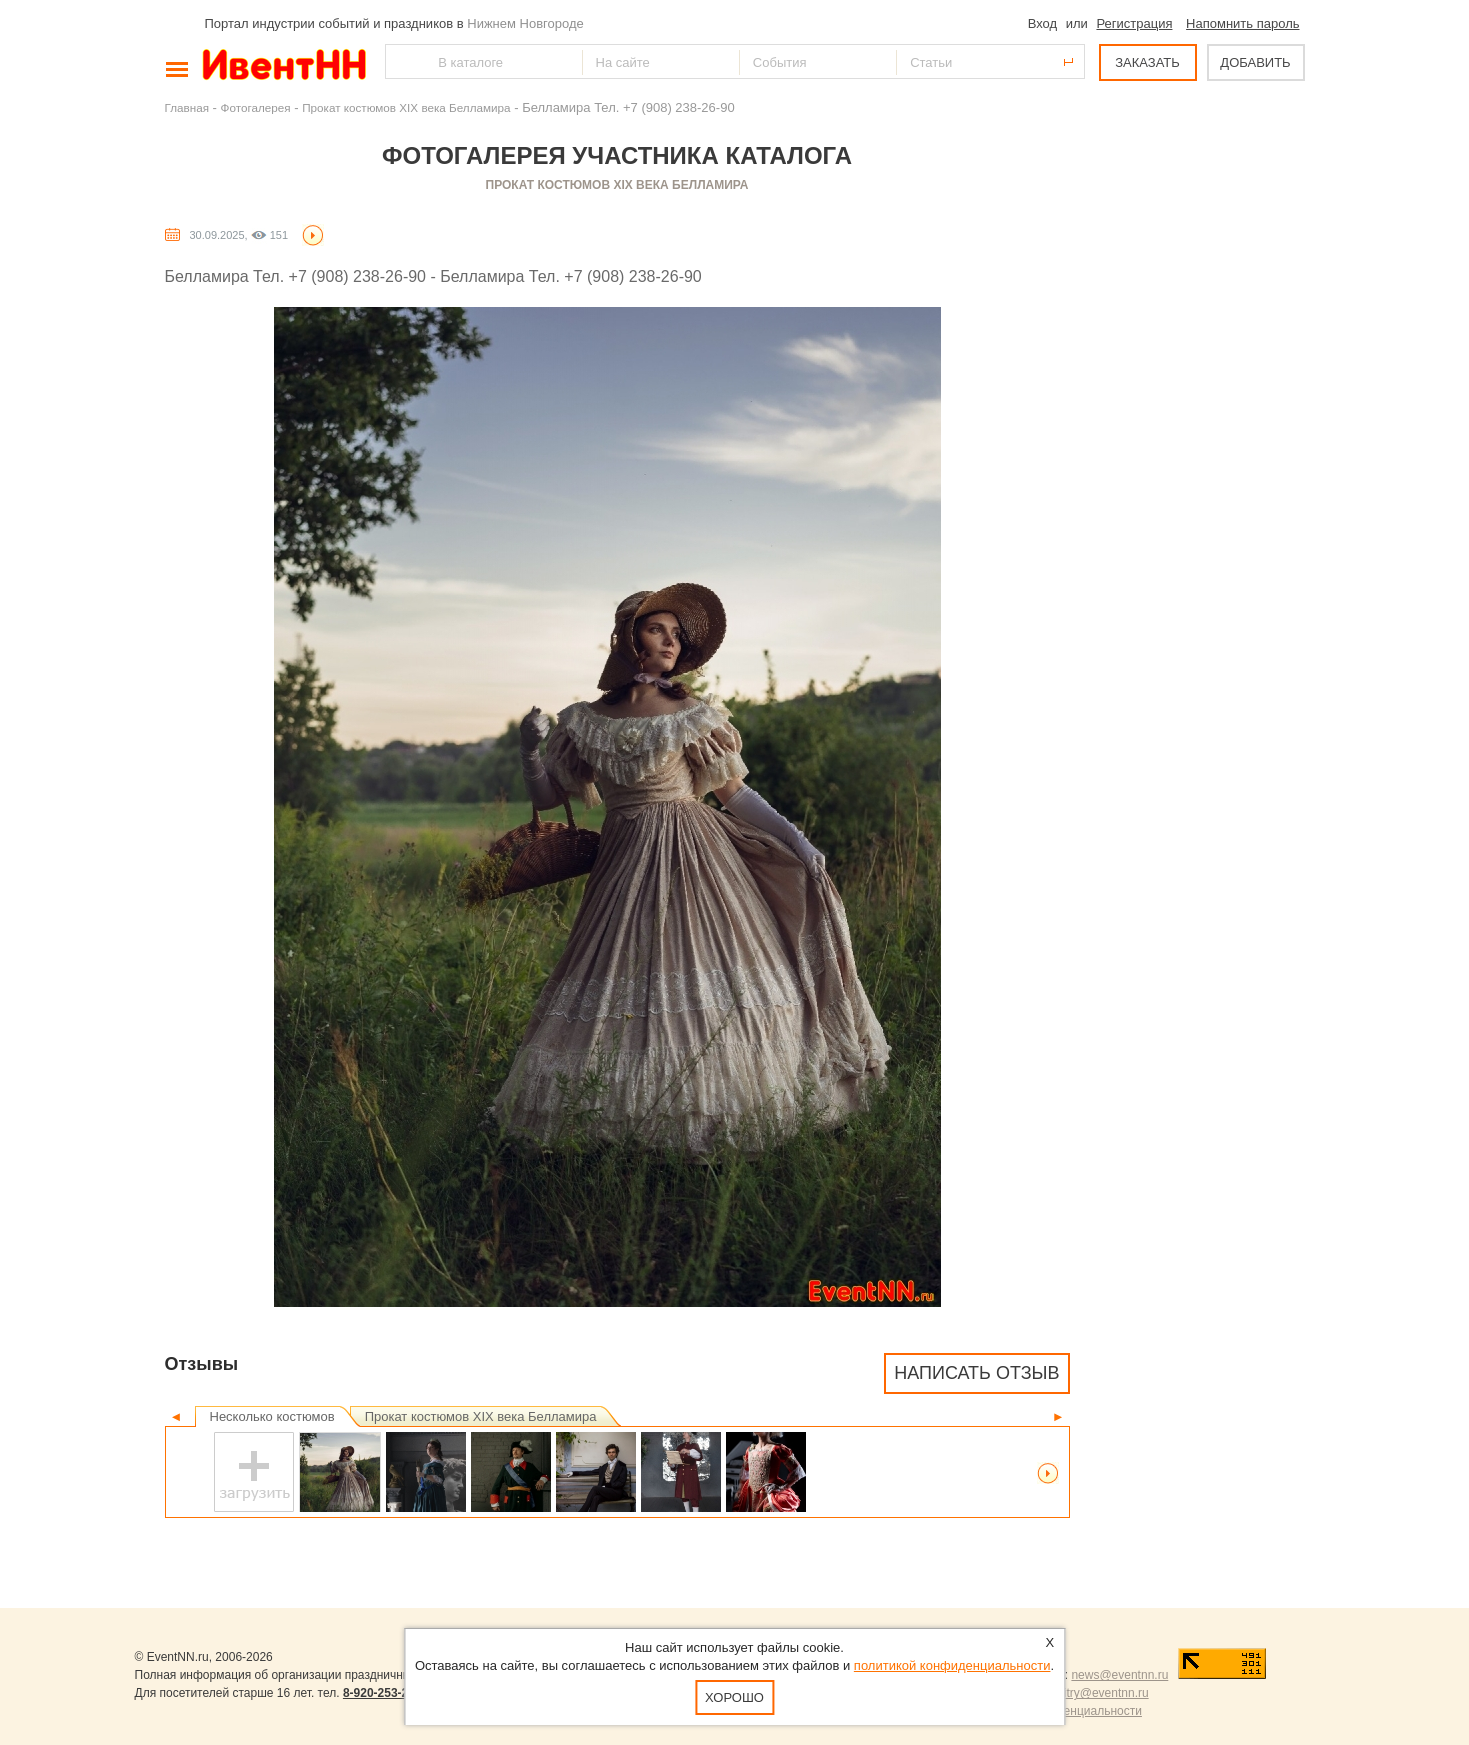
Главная (187, 107)
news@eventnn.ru (1119, 1675)
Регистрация (1134, 23)
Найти (402, 61)
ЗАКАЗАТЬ (1147, 62)
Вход (1042, 23)
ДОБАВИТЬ (1255, 62)
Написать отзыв (976, 1373)
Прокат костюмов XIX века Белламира (406, 107)
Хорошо (734, 1697)
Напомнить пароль (1242, 23)
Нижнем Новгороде (525, 23)
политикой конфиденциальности (952, 1665)
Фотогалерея (256, 107)
